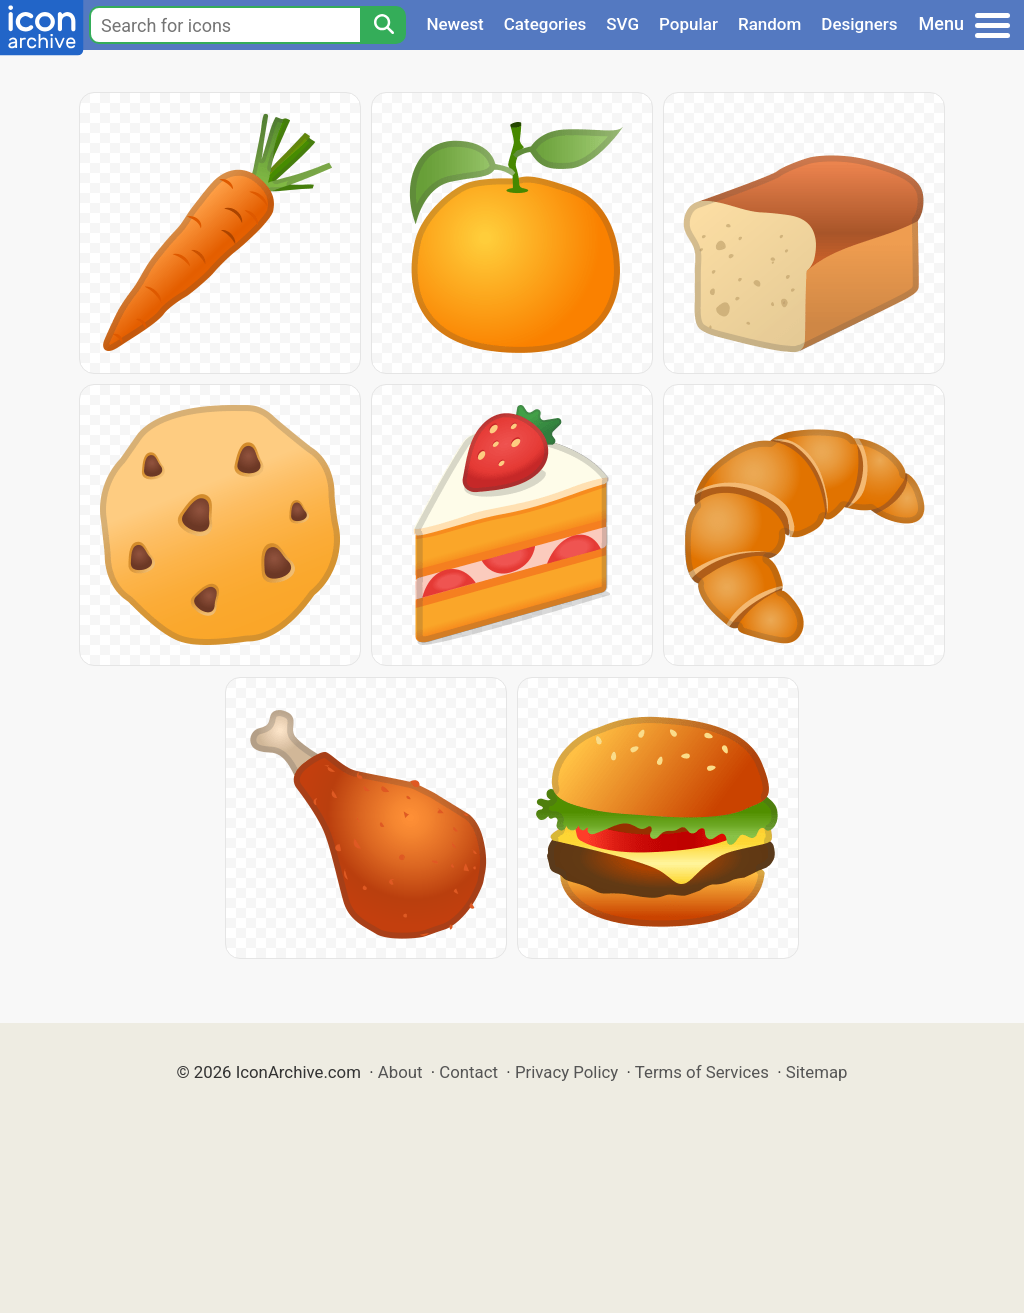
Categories (545, 24)
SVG (622, 24)
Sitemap (817, 1072)
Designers (859, 24)
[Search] (383, 25)
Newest (454, 24)
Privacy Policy (566, 1072)
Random (769, 24)
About (400, 1072)
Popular (688, 24)
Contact (468, 1072)
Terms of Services (702, 1072)
